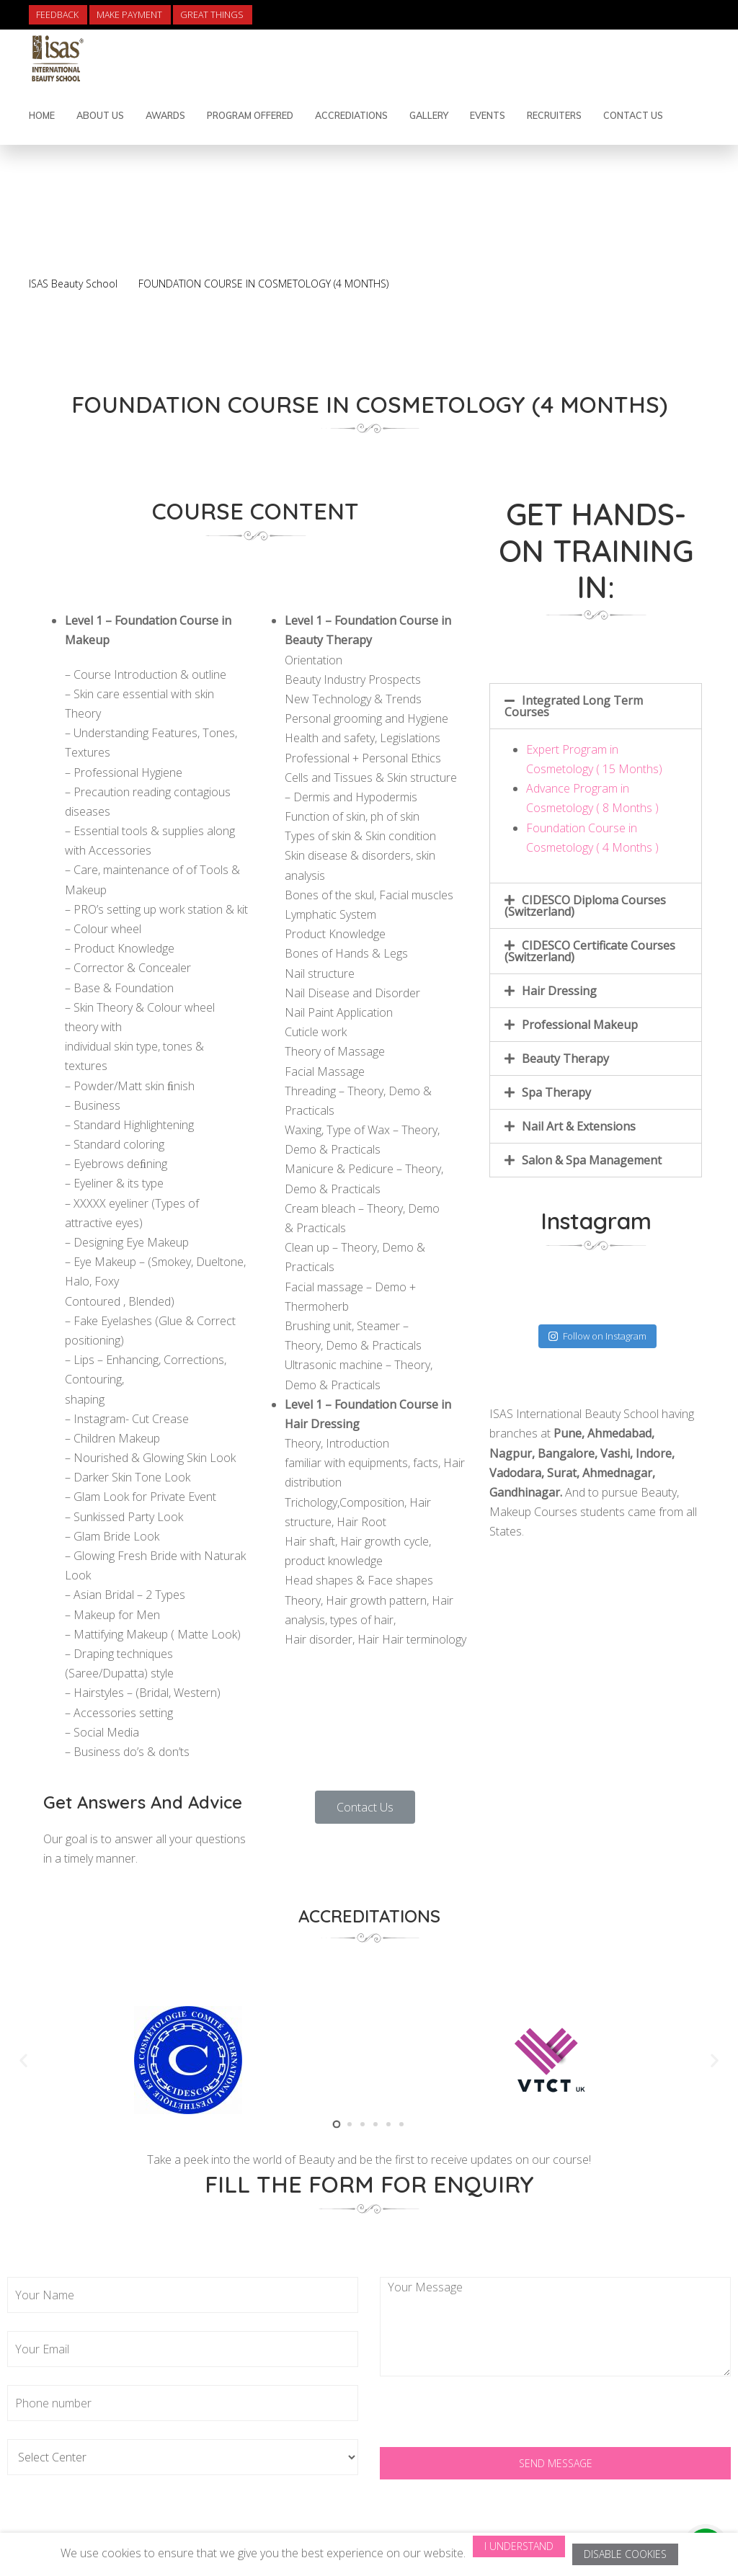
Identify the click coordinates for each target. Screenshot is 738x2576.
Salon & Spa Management (592, 1160)
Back (663, 243)
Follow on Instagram (597, 1335)
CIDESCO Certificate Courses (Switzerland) (589, 951)
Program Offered (250, 115)
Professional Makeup (580, 1025)
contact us (633, 115)
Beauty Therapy (565, 1058)
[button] (365, 1807)
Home (42, 115)
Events (487, 115)
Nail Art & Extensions (579, 1126)
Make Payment (129, 15)
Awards (165, 115)
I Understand (519, 2546)
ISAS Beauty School (73, 283)
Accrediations (351, 115)
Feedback (57, 15)
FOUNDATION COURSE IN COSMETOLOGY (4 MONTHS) (263, 283)
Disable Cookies (625, 2554)
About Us (100, 115)
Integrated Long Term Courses (573, 706)
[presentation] (489, 2419)
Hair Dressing (559, 991)
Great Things (212, 15)
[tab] (595, 706)
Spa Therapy (556, 1092)
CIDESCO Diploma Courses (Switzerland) (585, 905)
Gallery (428, 115)
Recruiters (554, 115)
